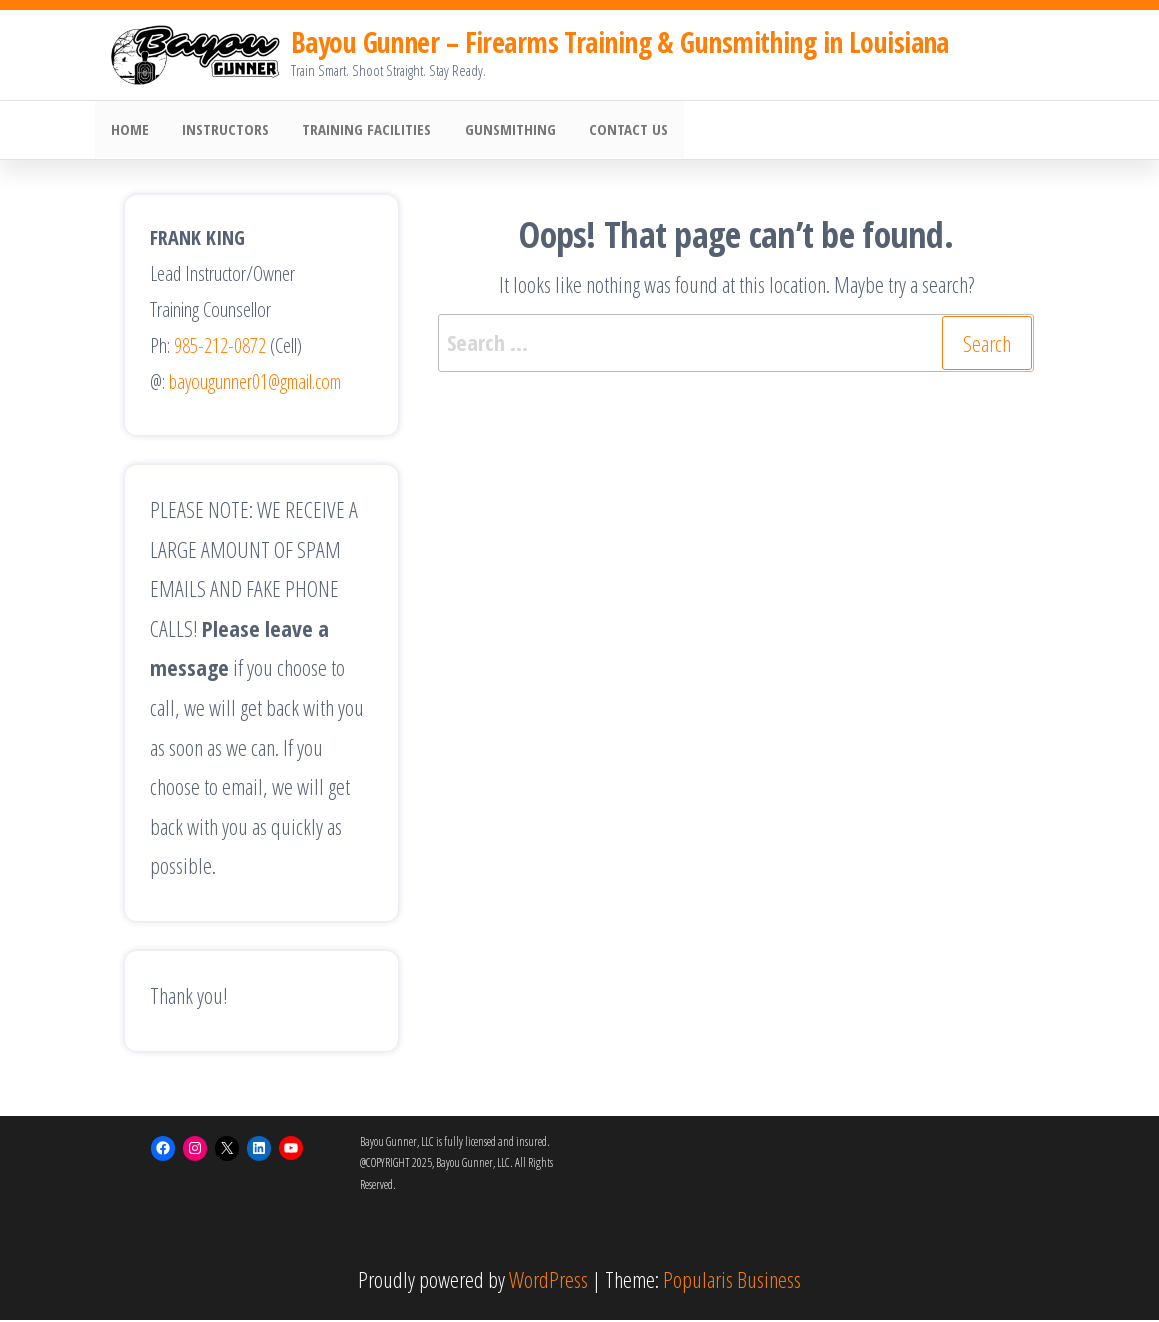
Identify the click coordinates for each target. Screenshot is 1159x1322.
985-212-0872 (220, 347)
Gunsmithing (499, 131)
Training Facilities (359, 131)
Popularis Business (732, 1281)
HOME (129, 131)
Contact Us (614, 131)
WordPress (548, 1281)
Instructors (221, 131)
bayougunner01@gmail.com (255, 383)
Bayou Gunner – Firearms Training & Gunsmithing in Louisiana (620, 42)
